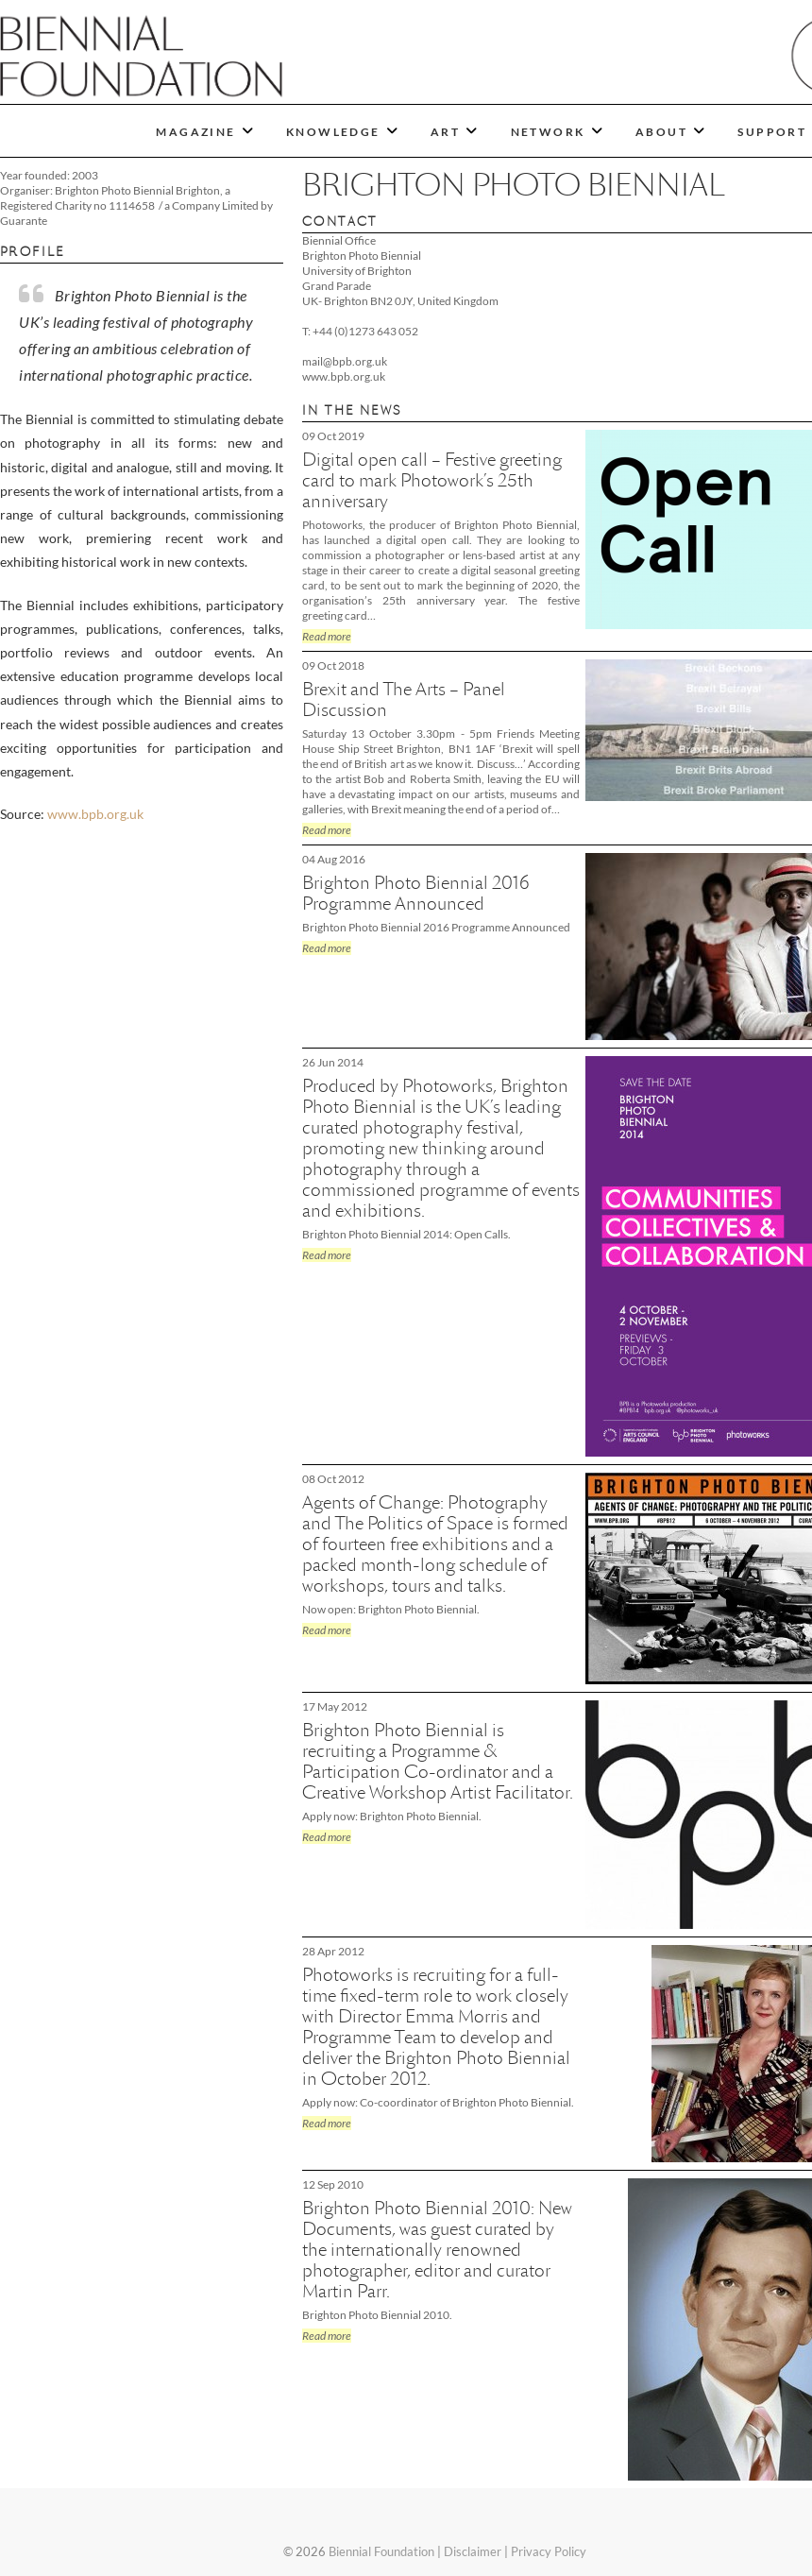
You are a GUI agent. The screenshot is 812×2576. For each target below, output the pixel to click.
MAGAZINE (195, 132)
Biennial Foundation (381, 2551)
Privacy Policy (548, 2551)
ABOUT (661, 132)
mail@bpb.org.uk (344, 361)
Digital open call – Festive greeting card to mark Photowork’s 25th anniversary (432, 480)
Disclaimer (472, 2551)
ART (445, 132)
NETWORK (548, 132)
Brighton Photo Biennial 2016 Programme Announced (416, 893)
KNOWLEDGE (333, 132)
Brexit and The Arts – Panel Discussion (403, 699)
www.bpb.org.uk (95, 814)
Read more (326, 636)
